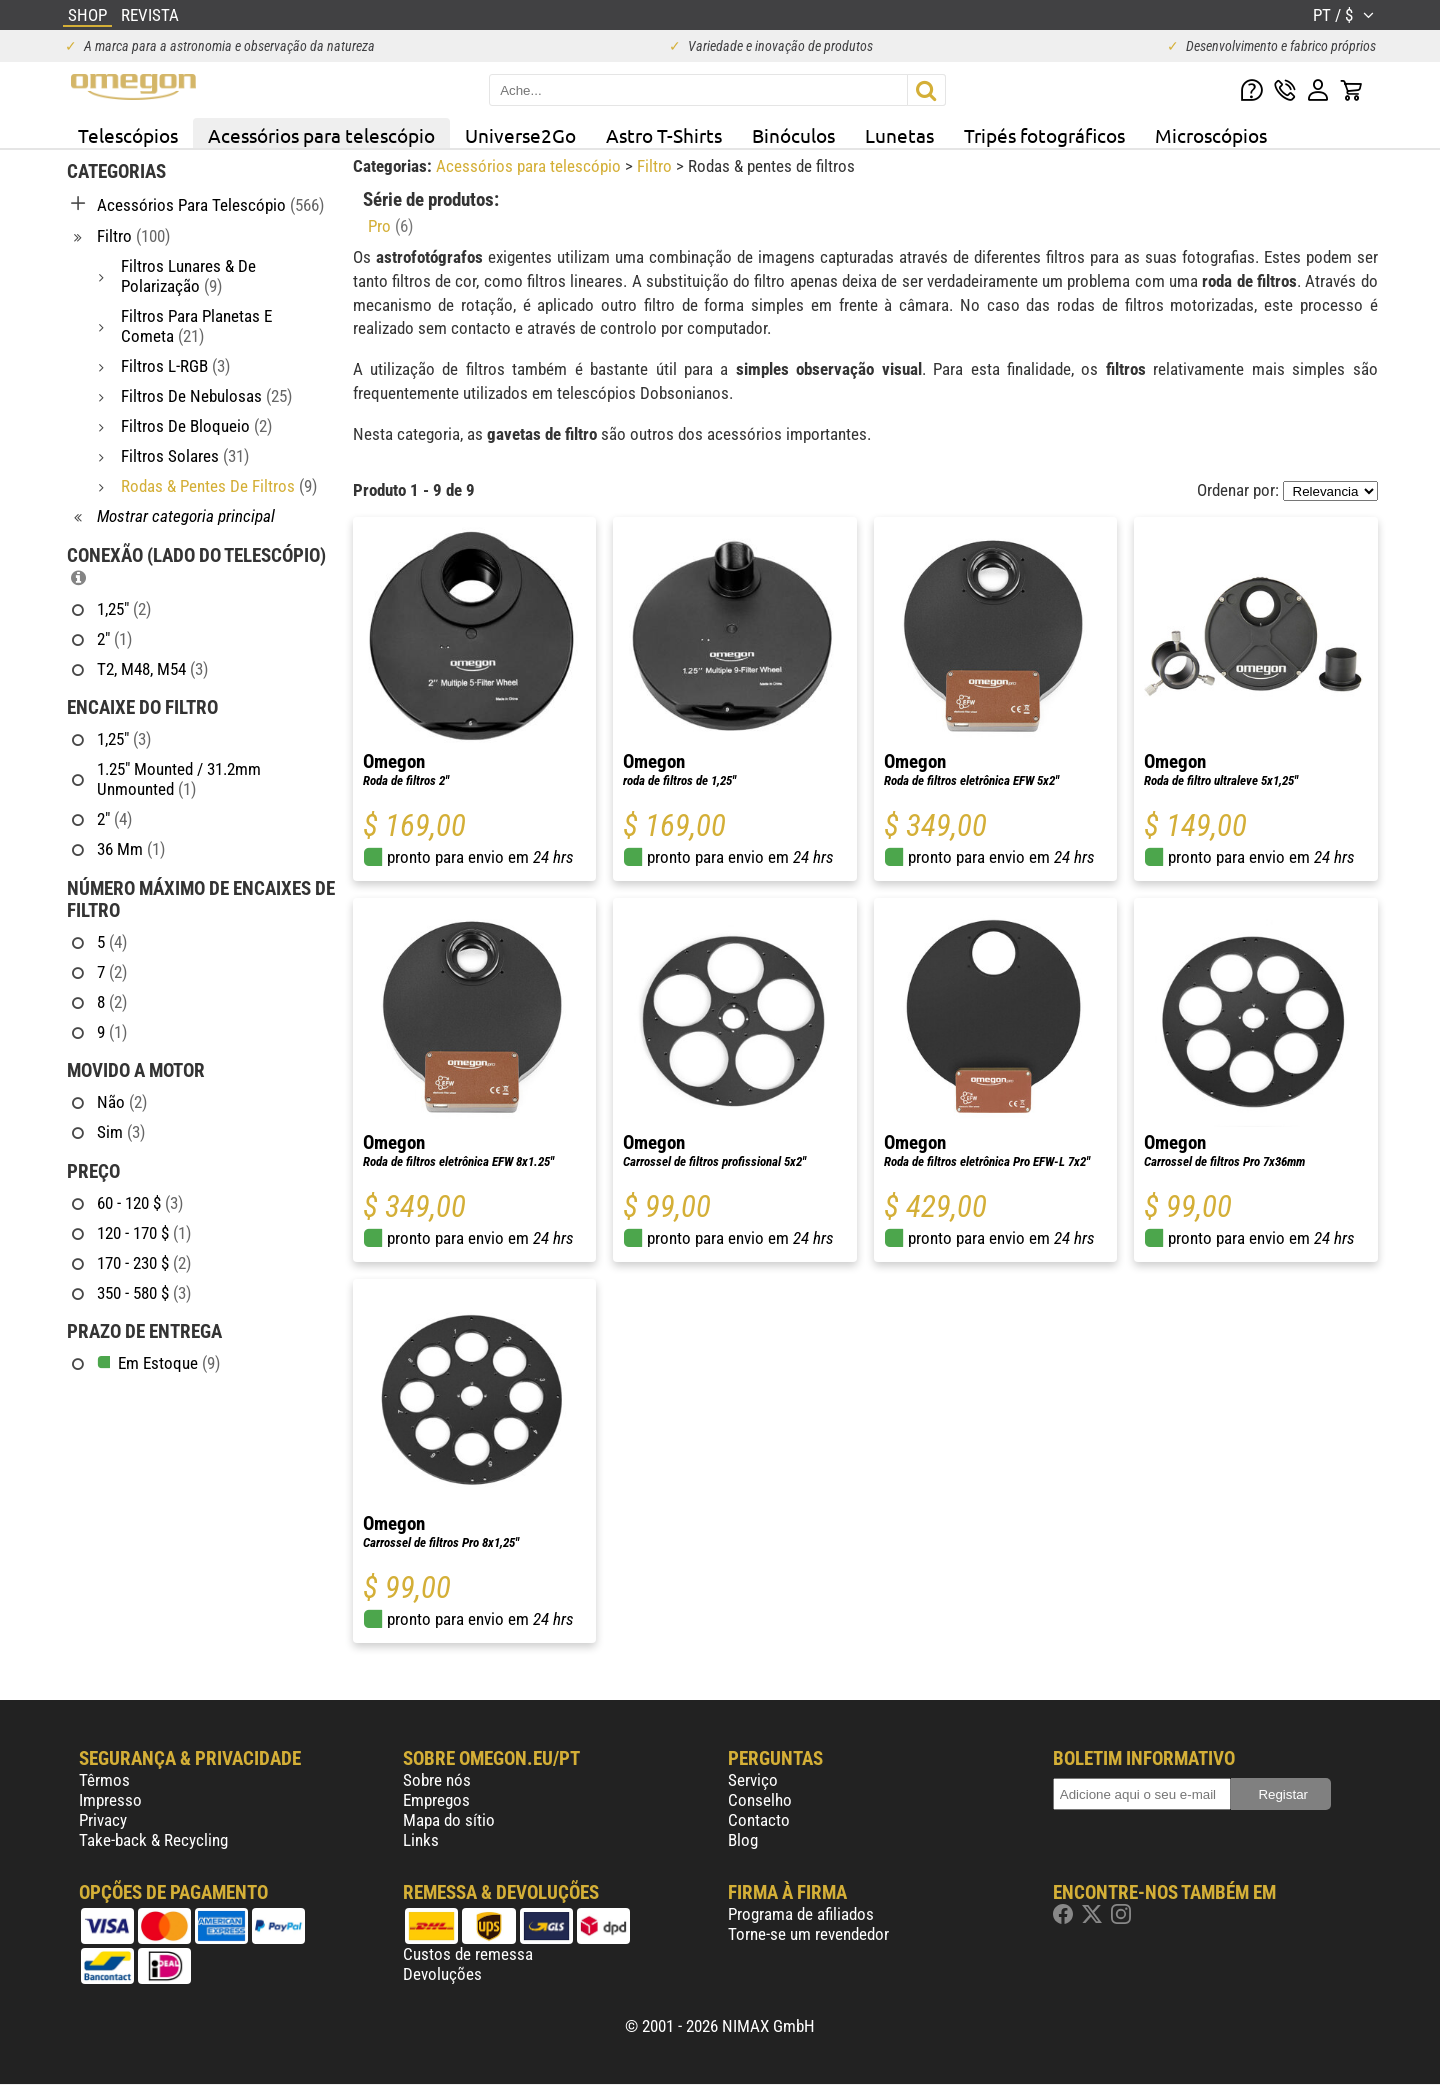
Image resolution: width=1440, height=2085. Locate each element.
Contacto (759, 1820)
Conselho (760, 1800)
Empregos (436, 1800)
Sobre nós (437, 1780)
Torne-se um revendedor (808, 1934)
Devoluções (442, 1974)
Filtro (656, 166)
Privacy (103, 1820)
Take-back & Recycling (153, 1840)
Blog (743, 1840)
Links (421, 1840)
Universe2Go (520, 135)
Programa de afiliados (801, 1914)
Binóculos (793, 135)
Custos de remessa (468, 1954)
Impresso (110, 1800)
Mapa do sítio (449, 1820)
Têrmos (104, 1780)
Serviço (753, 1780)
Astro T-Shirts (664, 135)
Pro (390, 226)
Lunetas (899, 135)
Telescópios (128, 135)
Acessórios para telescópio (321, 135)
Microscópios (1211, 135)
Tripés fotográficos (1044, 135)
